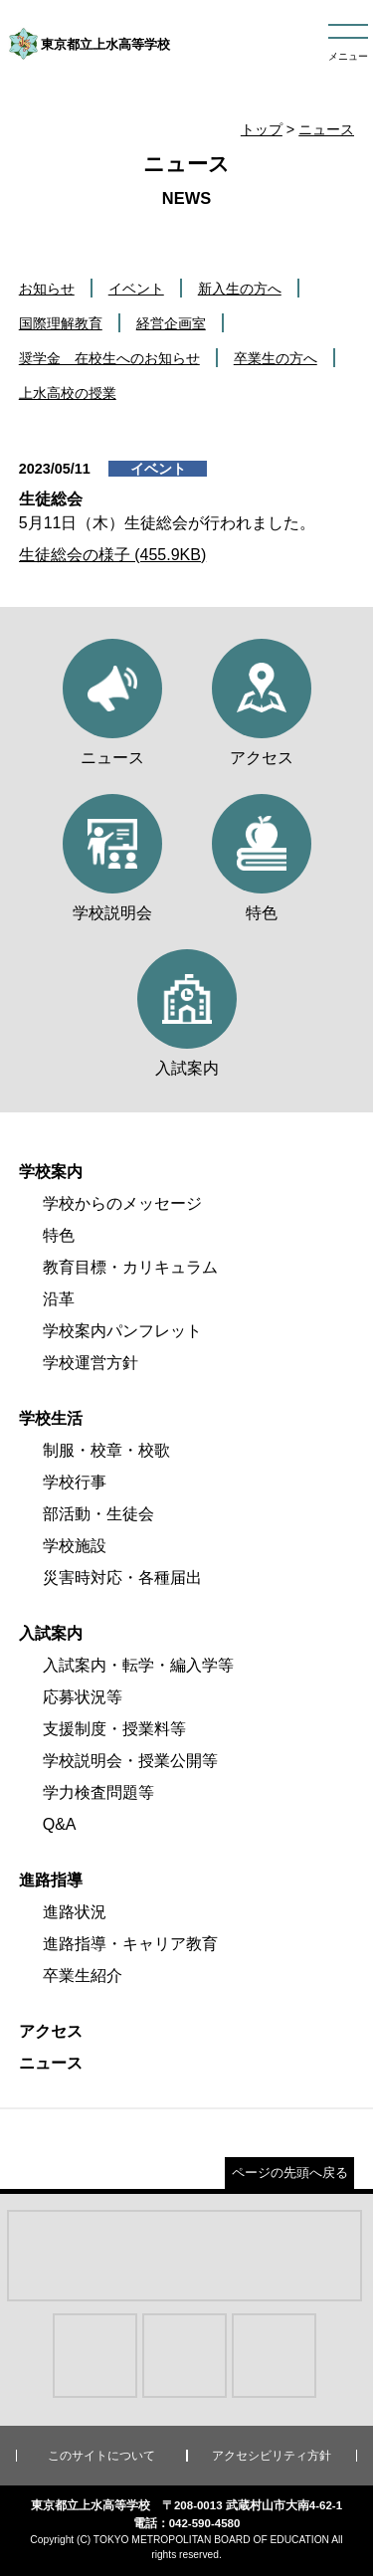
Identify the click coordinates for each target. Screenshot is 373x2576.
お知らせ (47, 289)
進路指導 (51, 1880)
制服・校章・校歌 (106, 1450)
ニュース (326, 129)
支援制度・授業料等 (114, 1728)
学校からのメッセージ (122, 1203)
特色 (59, 1235)
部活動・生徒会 (98, 1513)
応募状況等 (82, 1696)
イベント (136, 289)
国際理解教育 (60, 323)
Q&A (60, 1824)
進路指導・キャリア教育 (130, 1943)
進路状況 (74, 1911)
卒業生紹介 (82, 1975)
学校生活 (51, 1418)
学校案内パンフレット (122, 1330)
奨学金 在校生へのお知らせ (109, 358)
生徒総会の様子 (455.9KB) (112, 554)
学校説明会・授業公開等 (130, 1760)
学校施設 (74, 1545)
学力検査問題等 (98, 1792)
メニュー (348, 56)
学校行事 (74, 1482)
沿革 (59, 1298)
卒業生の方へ (275, 358)
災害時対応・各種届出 (122, 1577)
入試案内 (51, 1633)
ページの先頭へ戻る (290, 2172)
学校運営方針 (90, 1362)
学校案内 (51, 1171)
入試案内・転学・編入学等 (138, 1665)
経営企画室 (171, 323)
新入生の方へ (239, 289)
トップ (261, 129)
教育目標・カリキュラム (130, 1267)
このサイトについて (101, 2456)
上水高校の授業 (67, 393)
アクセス (51, 2031)
